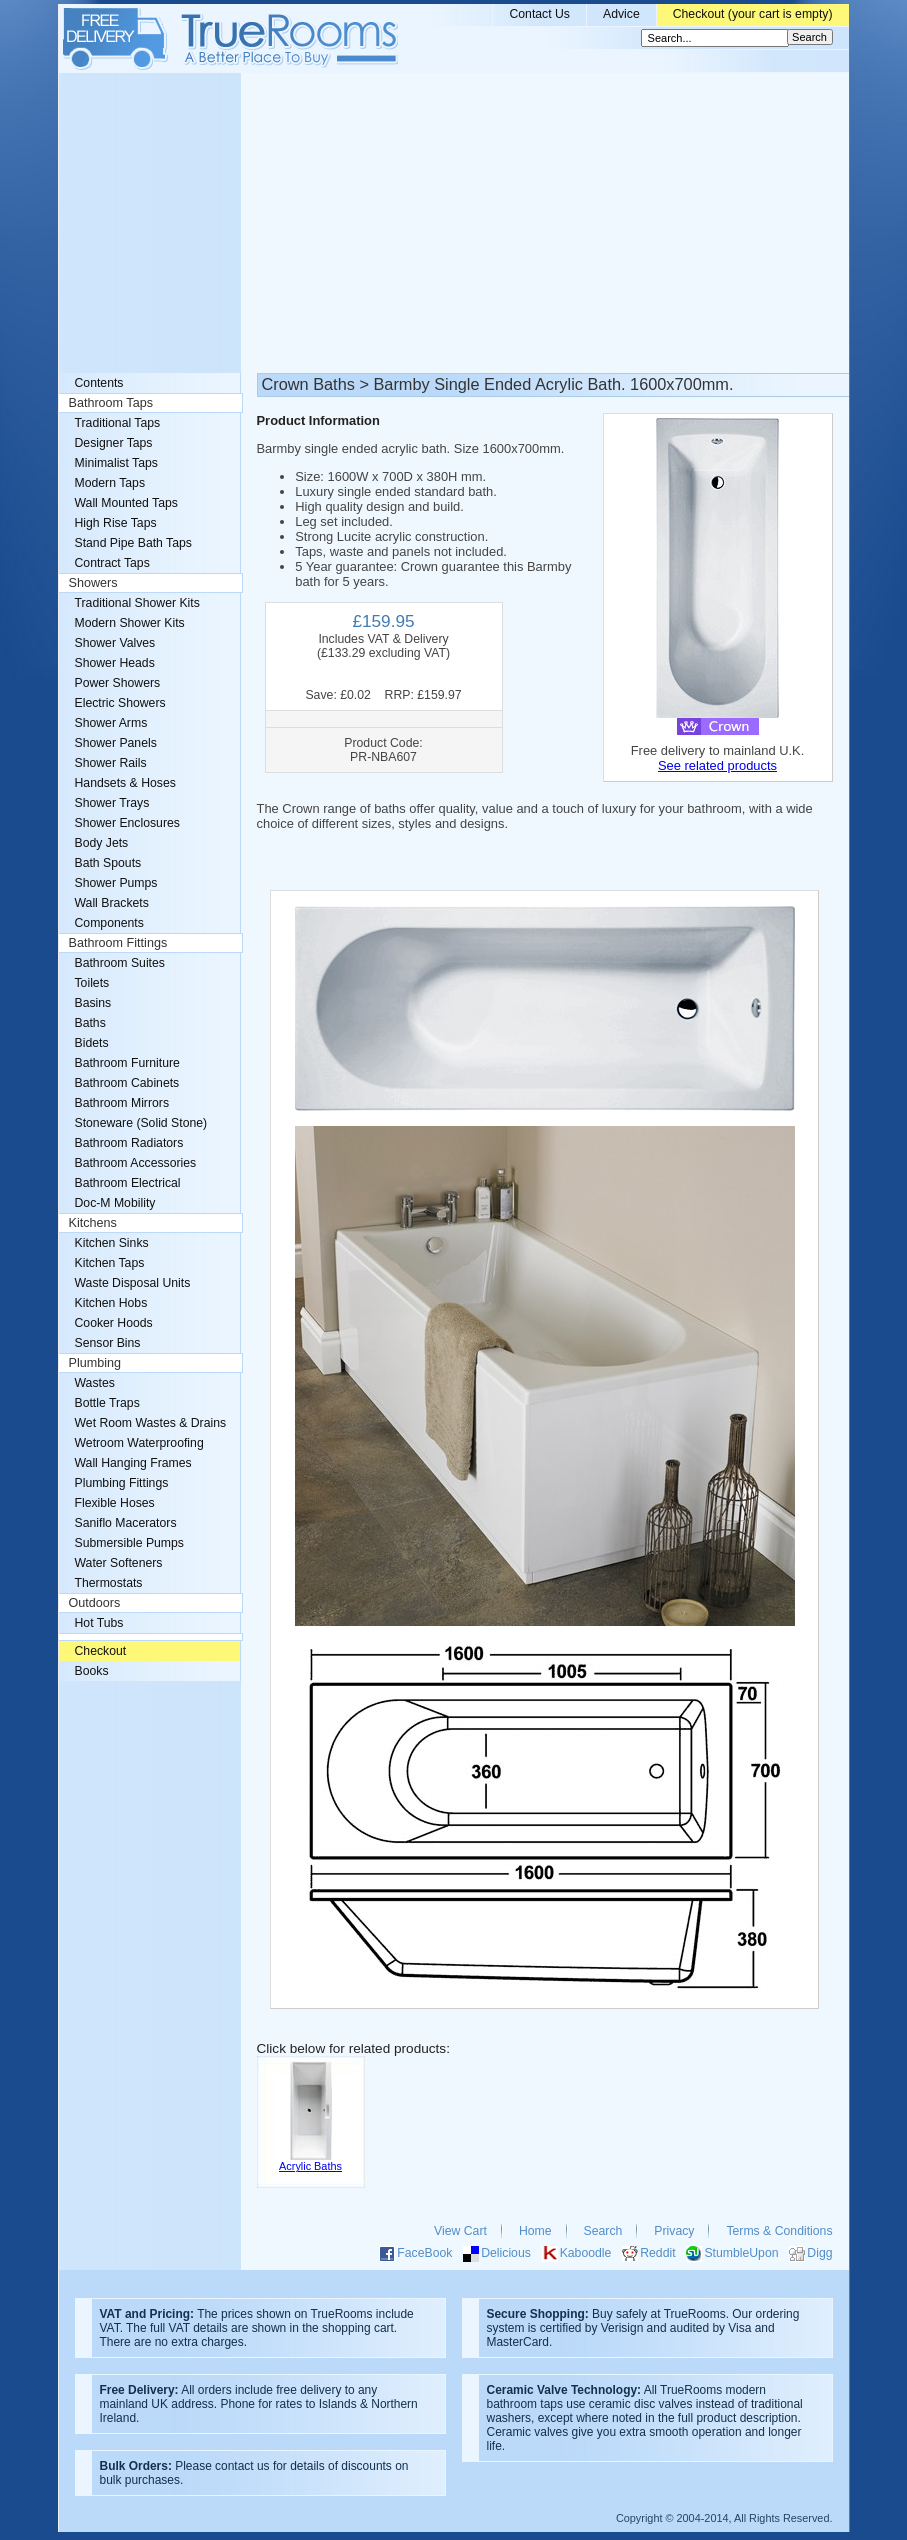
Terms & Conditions (779, 2231)
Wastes (95, 1383)
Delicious (506, 2253)
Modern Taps (110, 483)
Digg (819, 2253)
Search (603, 2231)
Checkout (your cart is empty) (753, 14)
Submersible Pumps (129, 1543)
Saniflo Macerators (126, 1523)
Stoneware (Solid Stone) (141, 1123)
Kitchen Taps (110, 1263)
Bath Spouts (108, 863)
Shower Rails (111, 763)
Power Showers (118, 683)
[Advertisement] (454, 223)
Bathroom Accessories (136, 1163)
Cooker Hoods (114, 1323)
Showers (93, 583)
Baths (90, 1023)
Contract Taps (112, 563)
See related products (717, 765)
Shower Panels (116, 743)
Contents (99, 383)
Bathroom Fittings (118, 943)
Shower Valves (115, 643)
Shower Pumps (116, 883)
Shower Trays (112, 803)
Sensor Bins (108, 1343)
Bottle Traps (107, 1403)
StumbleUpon (741, 2253)
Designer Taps (114, 443)
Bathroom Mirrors (122, 1103)
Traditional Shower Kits (137, 603)
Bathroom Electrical (128, 1183)
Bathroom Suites (120, 963)
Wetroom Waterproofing (139, 1443)
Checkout (101, 1651)
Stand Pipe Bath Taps (133, 543)
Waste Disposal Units (133, 1283)
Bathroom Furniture (127, 1063)
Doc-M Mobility (115, 1203)
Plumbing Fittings (122, 1483)
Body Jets (102, 843)
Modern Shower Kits (130, 623)
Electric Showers (120, 703)
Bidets (92, 1043)
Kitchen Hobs (111, 1303)
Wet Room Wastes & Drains (151, 1423)
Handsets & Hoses (125, 783)
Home (535, 2231)
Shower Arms (111, 723)
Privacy (674, 2231)
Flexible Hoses (115, 1503)
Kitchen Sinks (112, 1243)
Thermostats (109, 1583)
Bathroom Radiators (129, 1143)
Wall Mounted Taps (126, 503)
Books (92, 1671)
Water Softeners (119, 1563)
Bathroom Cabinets (127, 1083)
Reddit (657, 2253)
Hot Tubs (99, 1623)
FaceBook (424, 2253)
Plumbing (95, 1363)
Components (109, 923)
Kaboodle (586, 2253)
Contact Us (539, 14)
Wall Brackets (112, 903)
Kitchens (93, 1223)
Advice (621, 14)
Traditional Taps (118, 423)
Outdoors (95, 1603)
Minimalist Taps (116, 463)
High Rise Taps (116, 523)
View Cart (460, 2231)
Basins (93, 1003)
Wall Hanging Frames (133, 1463)
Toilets (92, 983)
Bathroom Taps (111, 403)
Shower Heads (115, 663)
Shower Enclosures (127, 823)
